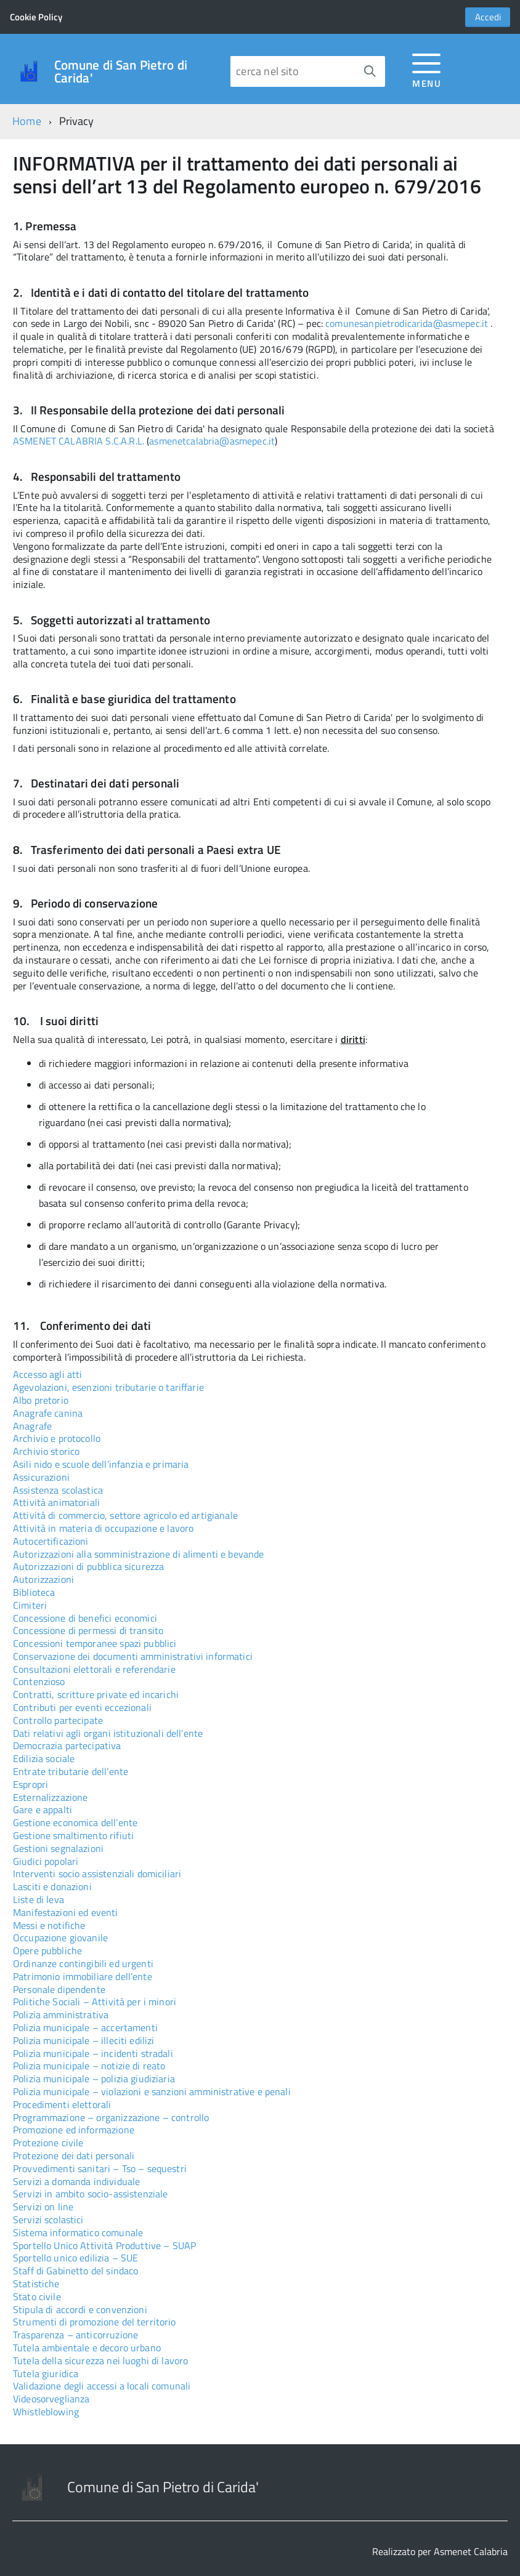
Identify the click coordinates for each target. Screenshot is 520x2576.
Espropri (30, 1784)
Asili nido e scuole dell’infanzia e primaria (101, 1464)
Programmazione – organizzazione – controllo (111, 2117)
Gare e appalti (42, 1809)
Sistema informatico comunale (78, 2232)
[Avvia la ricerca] (369, 71)
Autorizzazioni (43, 1579)
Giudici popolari (45, 1861)
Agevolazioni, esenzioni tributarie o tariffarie (108, 1387)
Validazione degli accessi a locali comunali (101, 2385)
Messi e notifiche (49, 1925)
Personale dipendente (59, 1989)
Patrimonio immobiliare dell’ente (82, 1976)
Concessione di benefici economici (85, 1618)
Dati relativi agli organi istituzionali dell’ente (108, 1733)
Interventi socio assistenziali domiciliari (97, 1873)
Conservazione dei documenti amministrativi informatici (133, 1656)
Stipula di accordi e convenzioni (80, 2309)
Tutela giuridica (45, 2373)
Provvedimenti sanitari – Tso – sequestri (100, 2168)
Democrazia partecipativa (67, 1745)
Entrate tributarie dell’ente (70, 1771)
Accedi (488, 17)
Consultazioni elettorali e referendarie (94, 1669)
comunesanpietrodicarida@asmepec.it (406, 323)
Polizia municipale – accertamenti (85, 2027)
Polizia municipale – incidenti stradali (93, 2053)
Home (26, 121)
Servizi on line (43, 2206)
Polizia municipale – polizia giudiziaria (94, 2078)
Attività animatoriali (56, 1502)
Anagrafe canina (48, 1413)
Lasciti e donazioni (52, 1886)
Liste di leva (38, 1899)
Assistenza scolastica (58, 1490)
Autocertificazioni (51, 1541)
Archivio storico (46, 1451)
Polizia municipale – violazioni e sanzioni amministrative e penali (152, 2091)
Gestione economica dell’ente (75, 1822)
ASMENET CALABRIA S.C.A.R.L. (78, 440)
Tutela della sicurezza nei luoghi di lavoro (100, 2360)
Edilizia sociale (44, 1758)
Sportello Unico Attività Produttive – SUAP (104, 2245)
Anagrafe (32, 1426)
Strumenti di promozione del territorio (94, 2321)
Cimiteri (30, 1605)
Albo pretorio (40, 1400)
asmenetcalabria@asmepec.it (212, 440)
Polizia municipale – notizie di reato (89, 2065)
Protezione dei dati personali (73, 2155)
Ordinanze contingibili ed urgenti (83, 1963)
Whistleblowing (46, 2411)
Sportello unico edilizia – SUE (75, 2257)
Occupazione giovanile (60, 1937)
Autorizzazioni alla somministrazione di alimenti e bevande (138, 1554)
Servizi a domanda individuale (76, 2181)
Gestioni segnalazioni (58, 1848)
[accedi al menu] (426, 69)
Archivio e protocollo (56, 1438)
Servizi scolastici (48, 2219)
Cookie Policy (36, 17)
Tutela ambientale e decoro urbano (87, 2347)
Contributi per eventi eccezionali (82, 1707)
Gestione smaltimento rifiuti (73, 1835)
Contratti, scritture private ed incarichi (96, 1694)
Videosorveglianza (51, 2398)
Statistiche (36, 2283)
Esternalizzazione (50, 1797)
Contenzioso (39, 1681)
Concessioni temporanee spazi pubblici (94, 1643)
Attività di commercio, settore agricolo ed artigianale (125, 1515)
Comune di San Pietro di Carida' (120, 71)
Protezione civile (48, 2142)
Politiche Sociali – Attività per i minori (94, 2001)
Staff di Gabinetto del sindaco (75, 2270)
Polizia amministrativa (60, 2014)
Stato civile (37, 2296)
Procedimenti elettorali (62, 2104)
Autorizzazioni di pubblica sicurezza (88, 1566)
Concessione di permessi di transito (88, 1630)
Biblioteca (34, 1592)
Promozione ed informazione (73, 2129)
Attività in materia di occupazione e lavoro (103, 1528)
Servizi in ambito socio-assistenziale (90, 2193)
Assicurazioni (41, 1477)
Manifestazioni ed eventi (65, 1912)
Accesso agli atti (48, 1374)
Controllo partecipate (58, 1720)
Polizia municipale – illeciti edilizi (83, 2040)
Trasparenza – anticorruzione (75, 2334)
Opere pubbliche (47, 1950)
